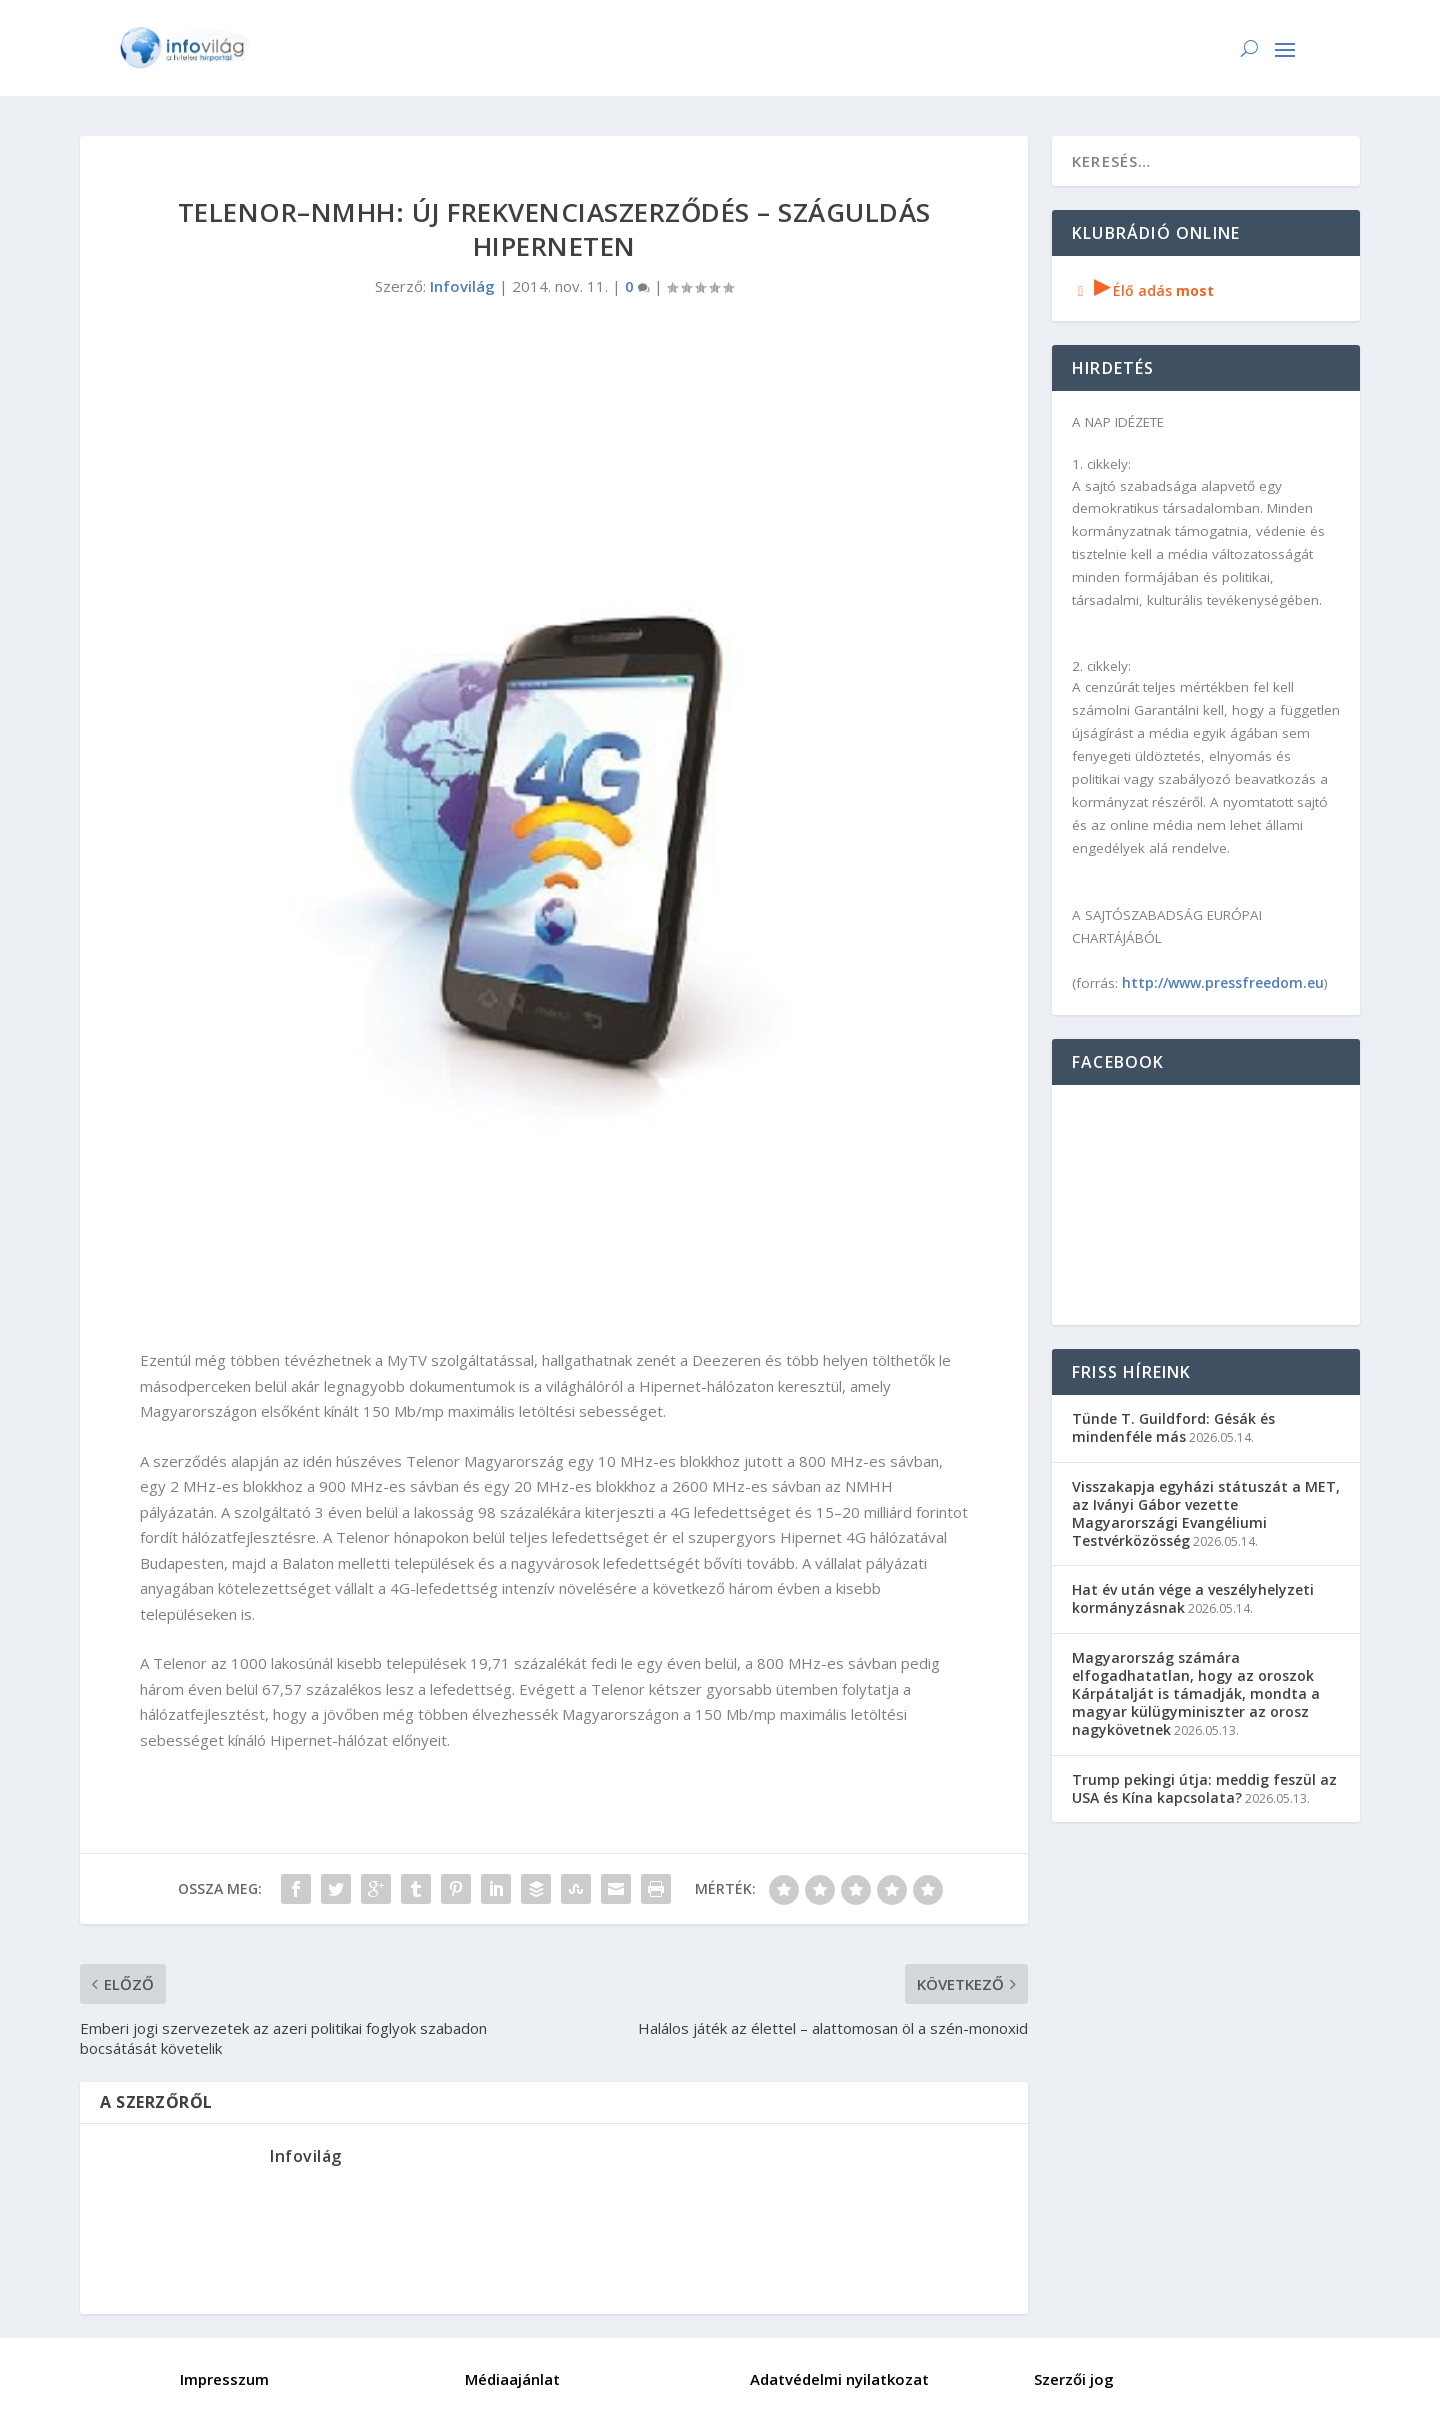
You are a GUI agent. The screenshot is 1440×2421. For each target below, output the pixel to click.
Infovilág (462, 286)
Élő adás (1143, 290)
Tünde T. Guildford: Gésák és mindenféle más (1173, 1427)
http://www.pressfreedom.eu (1223, 982)
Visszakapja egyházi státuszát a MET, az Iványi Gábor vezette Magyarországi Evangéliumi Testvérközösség (1206, 1514)
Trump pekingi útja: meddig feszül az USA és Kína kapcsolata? (1204, 1788)
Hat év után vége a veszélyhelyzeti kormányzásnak (1193, 1598)
